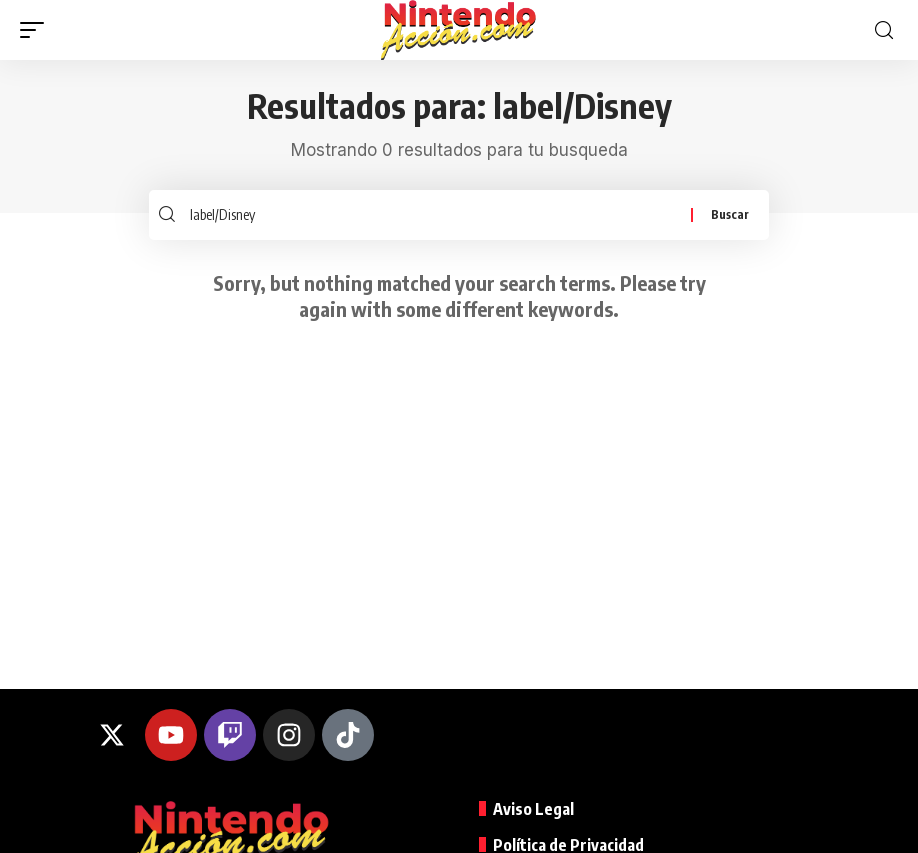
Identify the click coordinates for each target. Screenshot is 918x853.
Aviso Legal (533, 810)
